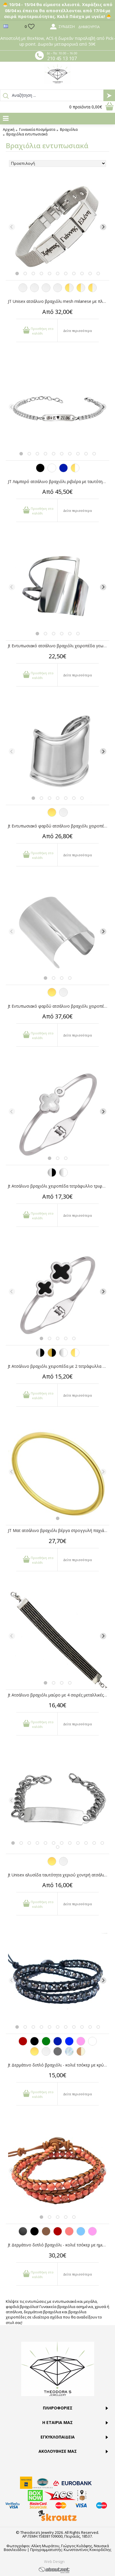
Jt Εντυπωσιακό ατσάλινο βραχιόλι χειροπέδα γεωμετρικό (58, 645)
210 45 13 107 (62, 58)
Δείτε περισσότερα (77, 330)
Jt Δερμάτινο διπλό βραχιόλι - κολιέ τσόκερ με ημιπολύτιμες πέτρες (58, 2245)
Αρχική (8, 129)
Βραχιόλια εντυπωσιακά (27, 134)
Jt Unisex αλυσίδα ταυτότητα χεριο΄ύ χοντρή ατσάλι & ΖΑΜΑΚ (58, 1875)
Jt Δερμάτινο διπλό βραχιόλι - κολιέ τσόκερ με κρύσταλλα (58, 2065)
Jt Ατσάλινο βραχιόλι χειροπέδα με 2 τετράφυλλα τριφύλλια (58, 1366)
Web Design (54, 2561)
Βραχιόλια (69, 129)
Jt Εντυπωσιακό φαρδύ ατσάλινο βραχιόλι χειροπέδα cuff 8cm (58, 1006)
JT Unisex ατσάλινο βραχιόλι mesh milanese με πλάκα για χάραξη (58, 301)
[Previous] (12, 227)
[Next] (103, 227)
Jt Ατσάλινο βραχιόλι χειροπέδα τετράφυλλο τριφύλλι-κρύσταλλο (58, 1186)
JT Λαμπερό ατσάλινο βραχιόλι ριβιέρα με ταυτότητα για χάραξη (58, 481)
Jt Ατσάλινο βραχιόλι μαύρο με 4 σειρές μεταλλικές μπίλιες (58, 1695)
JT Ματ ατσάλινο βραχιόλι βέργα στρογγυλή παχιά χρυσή (58, 1530)
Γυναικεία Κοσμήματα (37, 129)
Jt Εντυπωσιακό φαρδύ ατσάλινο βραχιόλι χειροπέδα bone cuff (58, 826)
